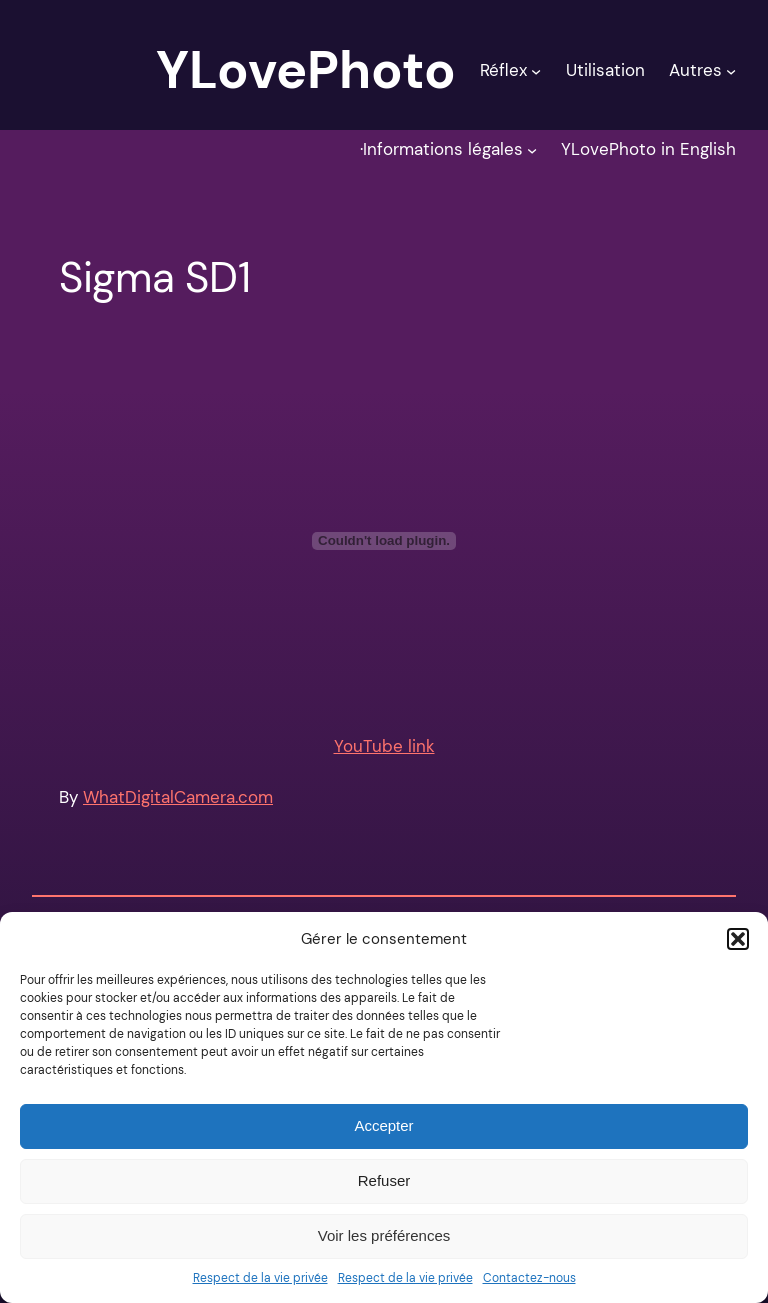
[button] (738, 939)
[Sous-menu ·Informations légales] (532, 149)
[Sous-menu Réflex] (536, 70)
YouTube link (384, 746)
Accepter (383, 1125)
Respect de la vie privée (260, 1278)
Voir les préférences (384, 1235)
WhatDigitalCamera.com (178, 797)
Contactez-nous (529, 1278)
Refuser (384, 1180)
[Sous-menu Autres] (731, 70)
